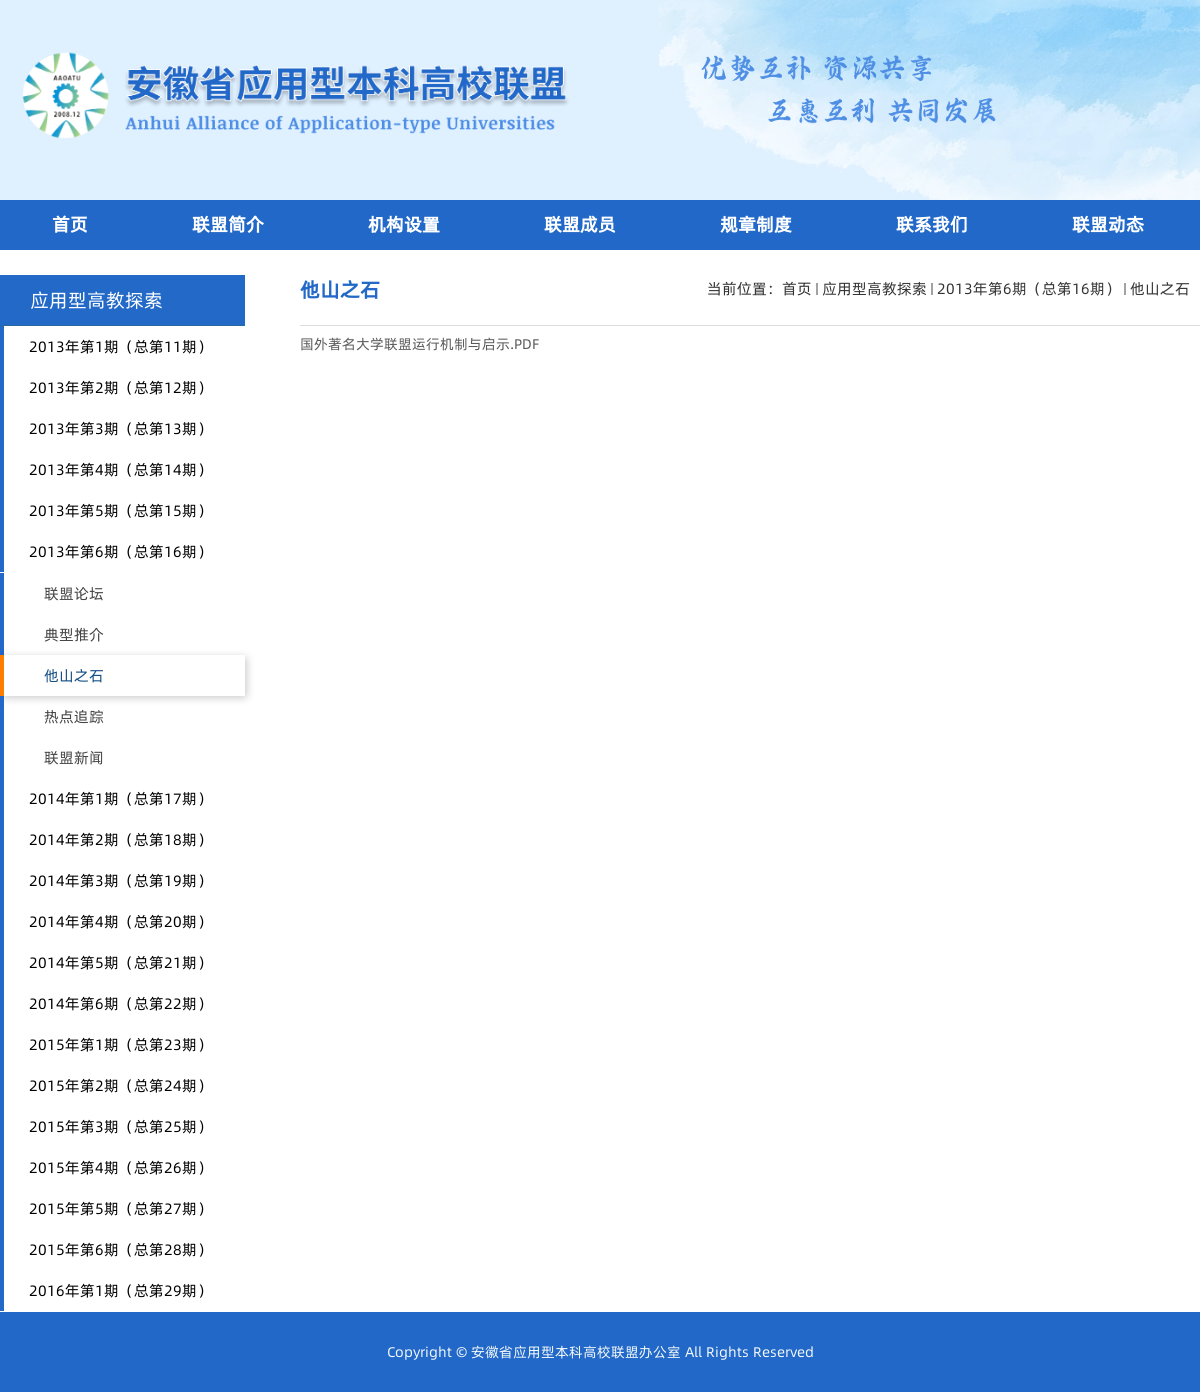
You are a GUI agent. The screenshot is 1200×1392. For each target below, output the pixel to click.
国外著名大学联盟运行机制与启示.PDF (419, 344)
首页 (797, 288)
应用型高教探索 (874, 288)
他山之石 (1160, 288)
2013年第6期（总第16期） (1028, 288)
